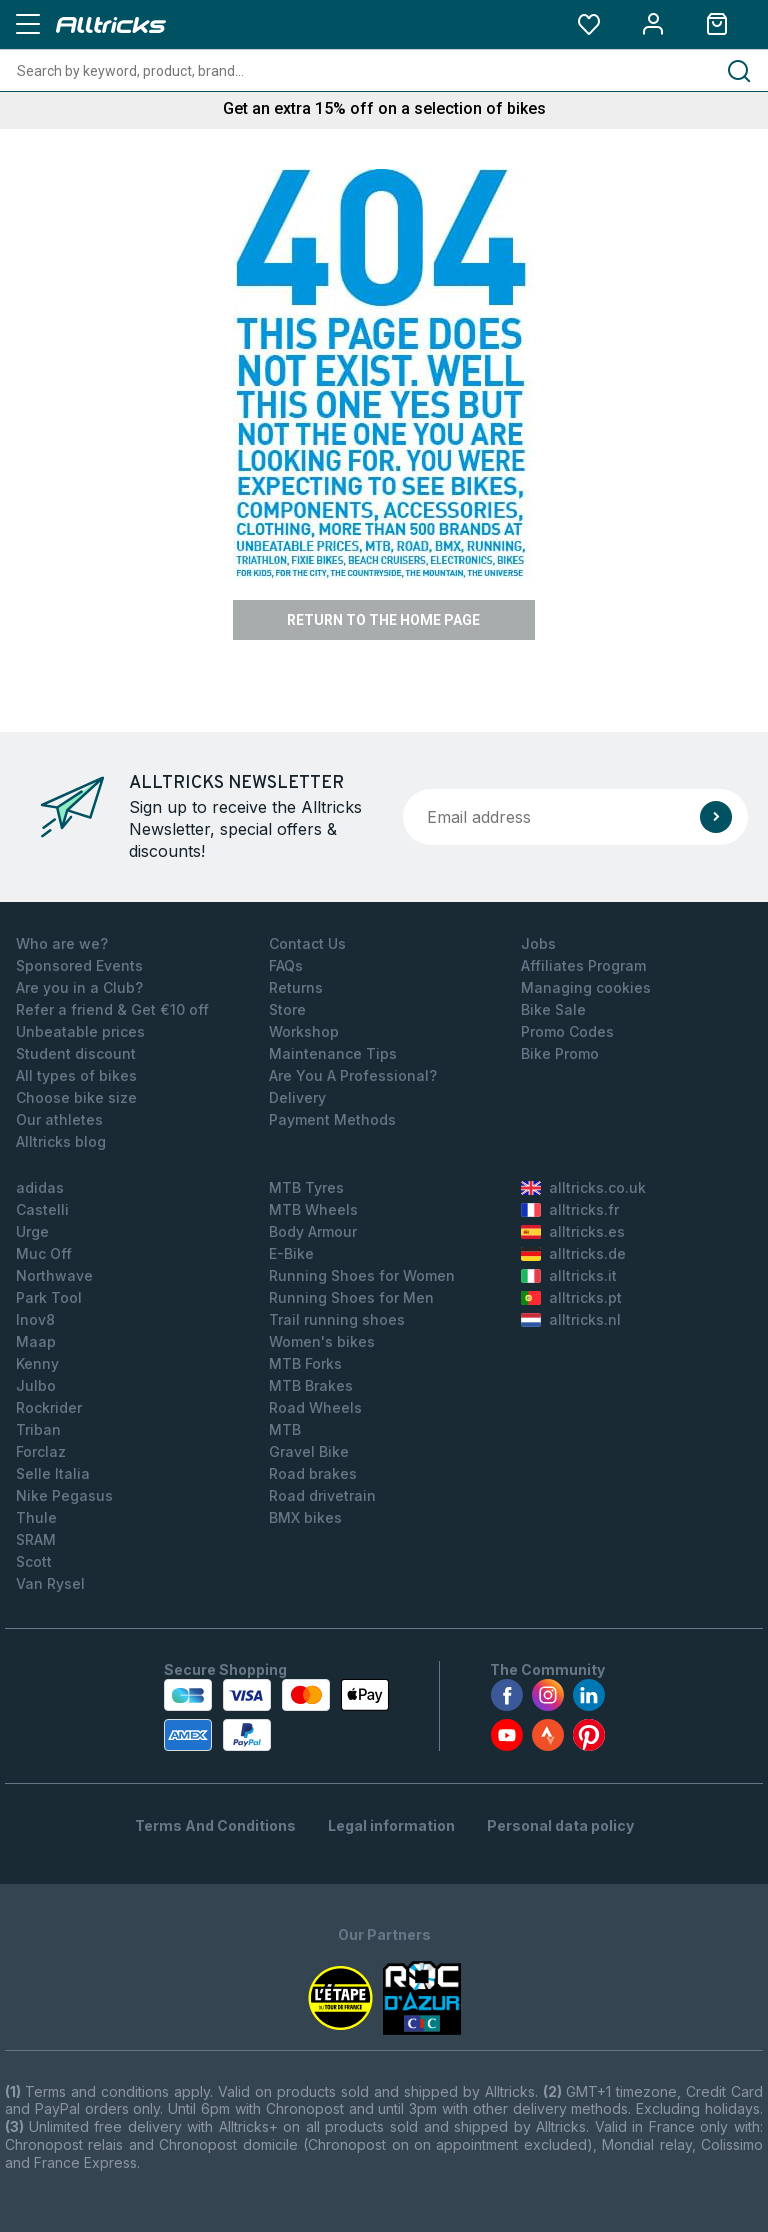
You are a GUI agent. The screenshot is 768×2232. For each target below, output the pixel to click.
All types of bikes (76, 1075)
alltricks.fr (570, 1209)
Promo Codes (567, 1031)
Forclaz (41, 1451)
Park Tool (49, 1297)
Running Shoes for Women (362, 1275)
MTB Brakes (311, 1385)
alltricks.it (569, 1275)
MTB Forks (305, 1363)
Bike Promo (560, 1053)
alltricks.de (573, 1253)
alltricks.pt (571, 1297)
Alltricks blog (61, 1141)
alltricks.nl (571, 1319)
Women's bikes (322, 1341)
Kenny (37, 1363)
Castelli (42, 1209)
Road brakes (313, 1473)
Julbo (36, 1385)
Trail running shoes (337, 1319)
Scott (34, 1561)
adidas (40, 1187)
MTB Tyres (306, 1187)
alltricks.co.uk (583, 1187)
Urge (32, 1231)
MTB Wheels (313, 1209)
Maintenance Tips (333, 1053)
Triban (38, 1429)
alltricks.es (573, 1231)
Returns (296, 987)
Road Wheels (315, 1407)
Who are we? (62, 943)
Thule (36, 1517)
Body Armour (313, 1231)
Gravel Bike (309, 1451)
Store (287, 1009)
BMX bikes (305, 1517)
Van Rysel (50, 1583)
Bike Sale (553, 1009)
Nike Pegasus (64, 1495)
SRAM (36, 1539)
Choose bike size (76, 1097)
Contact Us (307, 943)
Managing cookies (586, 987)
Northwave (54, 1275)
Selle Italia (53, 1473)
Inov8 (35, 1319)
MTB (285, 1429)
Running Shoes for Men (351, 1297)
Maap (36, 1341)
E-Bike (291, 1253)
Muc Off (44, 1253)
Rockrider (49, 1407)
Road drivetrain (322, 1495)
